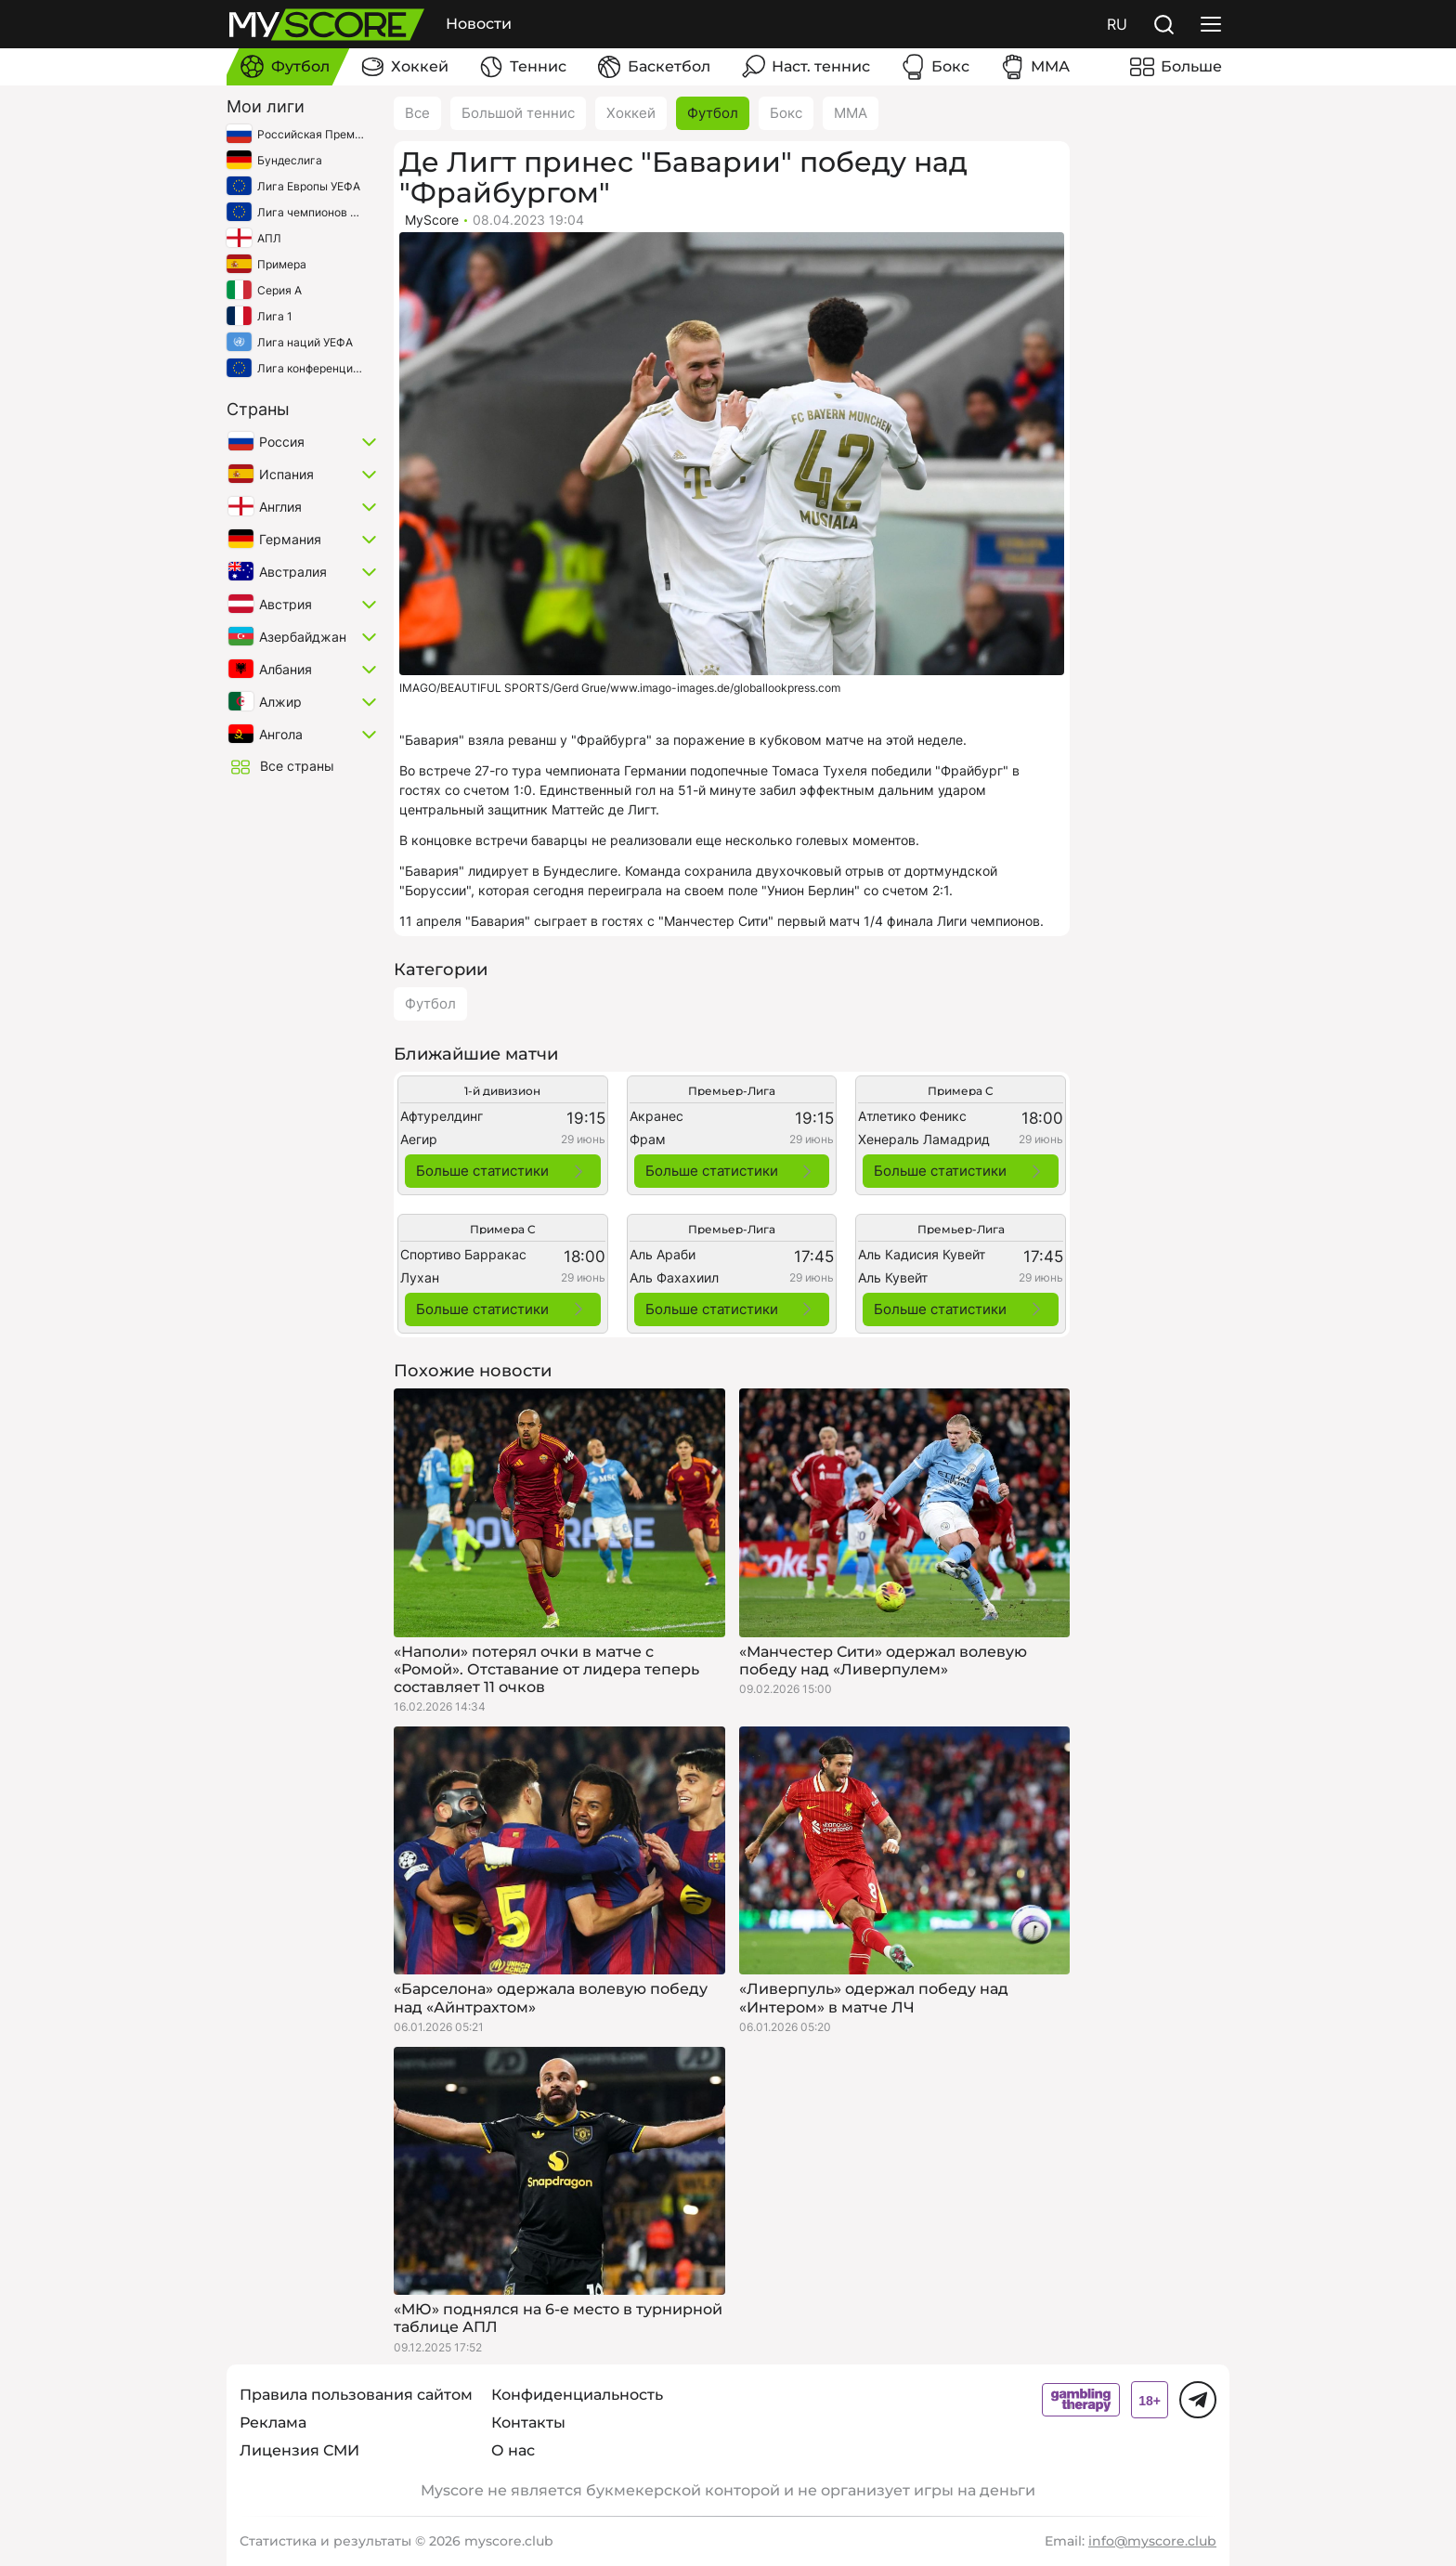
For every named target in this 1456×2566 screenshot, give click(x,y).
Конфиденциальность (577, 2394)
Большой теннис (518, 113)
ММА (850, 113)
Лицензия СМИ (299, 2450)
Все (417, 113)
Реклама (273, 2422)
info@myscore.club (1152, 2541)
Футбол (712, 113)
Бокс (786, 113)
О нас (513, 2450)
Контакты (528, 2422)
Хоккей (631, 113)
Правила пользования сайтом (356, 2394)
